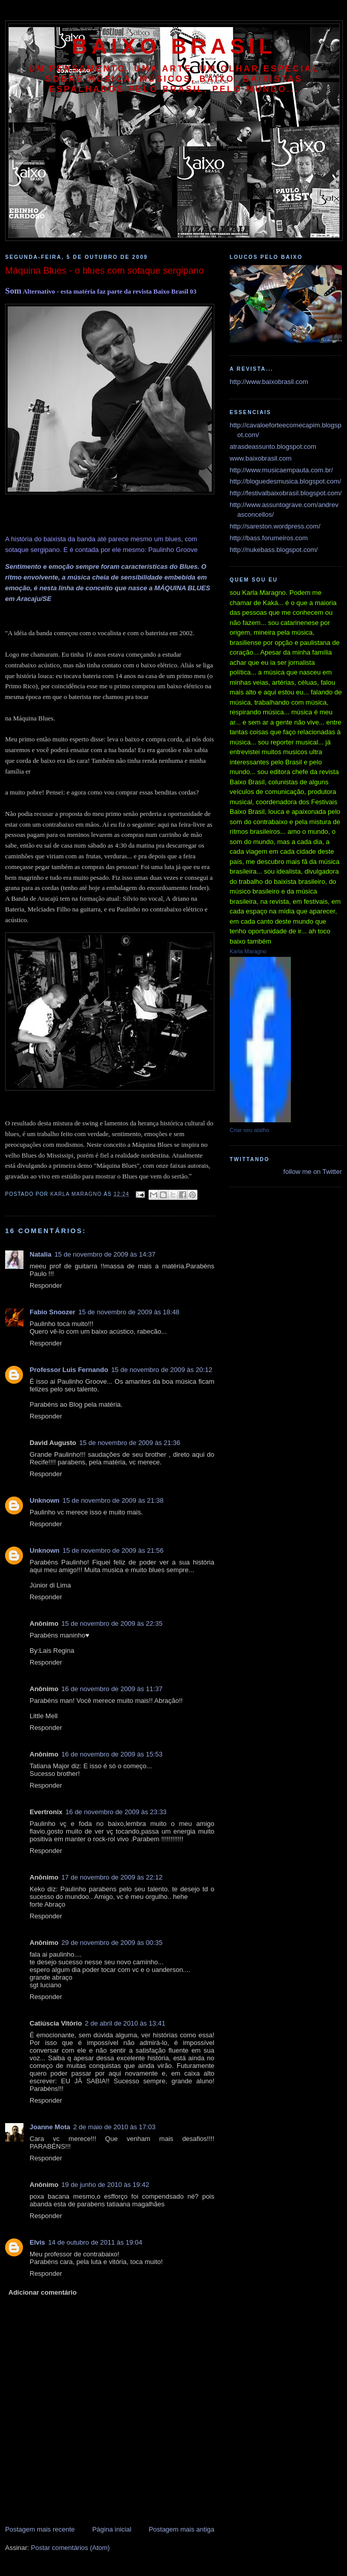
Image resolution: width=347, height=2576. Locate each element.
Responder (46, 1285)
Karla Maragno (248, 951)
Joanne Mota (50, 2127)
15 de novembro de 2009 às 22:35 (111, 1623)
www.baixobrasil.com (260, 458)
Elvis (37, 2242)
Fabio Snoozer (53, 1312)
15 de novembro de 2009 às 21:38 (113, 1500)
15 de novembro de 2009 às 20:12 (161, 1370)
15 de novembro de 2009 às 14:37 (105, 1254)
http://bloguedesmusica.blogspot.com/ (285, 481)
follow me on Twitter (312, 1171)
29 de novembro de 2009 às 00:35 (111, 1942)
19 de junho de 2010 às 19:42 (105, 2184)
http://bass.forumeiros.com (269, 538)
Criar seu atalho (249, 1130)
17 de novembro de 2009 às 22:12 (111, 1877)
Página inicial (112, 2529)
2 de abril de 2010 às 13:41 (125, 2023)
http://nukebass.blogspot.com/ (274, 549)
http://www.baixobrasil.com (269, 382)
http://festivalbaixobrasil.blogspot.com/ (286, 493)
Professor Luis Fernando (69, 1370)
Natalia (41, 1254)
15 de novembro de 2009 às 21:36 (129, 1443)
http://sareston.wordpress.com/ (275, 526)
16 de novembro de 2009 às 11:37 (111, 1689)
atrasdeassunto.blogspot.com (273, 446)
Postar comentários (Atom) (70, 2547)
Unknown (45, 1500)
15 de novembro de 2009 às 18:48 (129, 1312)
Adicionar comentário (43, 2292)
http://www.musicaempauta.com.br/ (281, 470)
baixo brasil (174, 46)
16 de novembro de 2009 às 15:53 (111, 1754)
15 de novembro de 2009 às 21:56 (113, 1550)
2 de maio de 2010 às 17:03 (114, 2127)
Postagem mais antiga (181, 2529)
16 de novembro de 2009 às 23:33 (115, 1812)
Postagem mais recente (40, 2529)
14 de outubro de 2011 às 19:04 (95, 2242)
